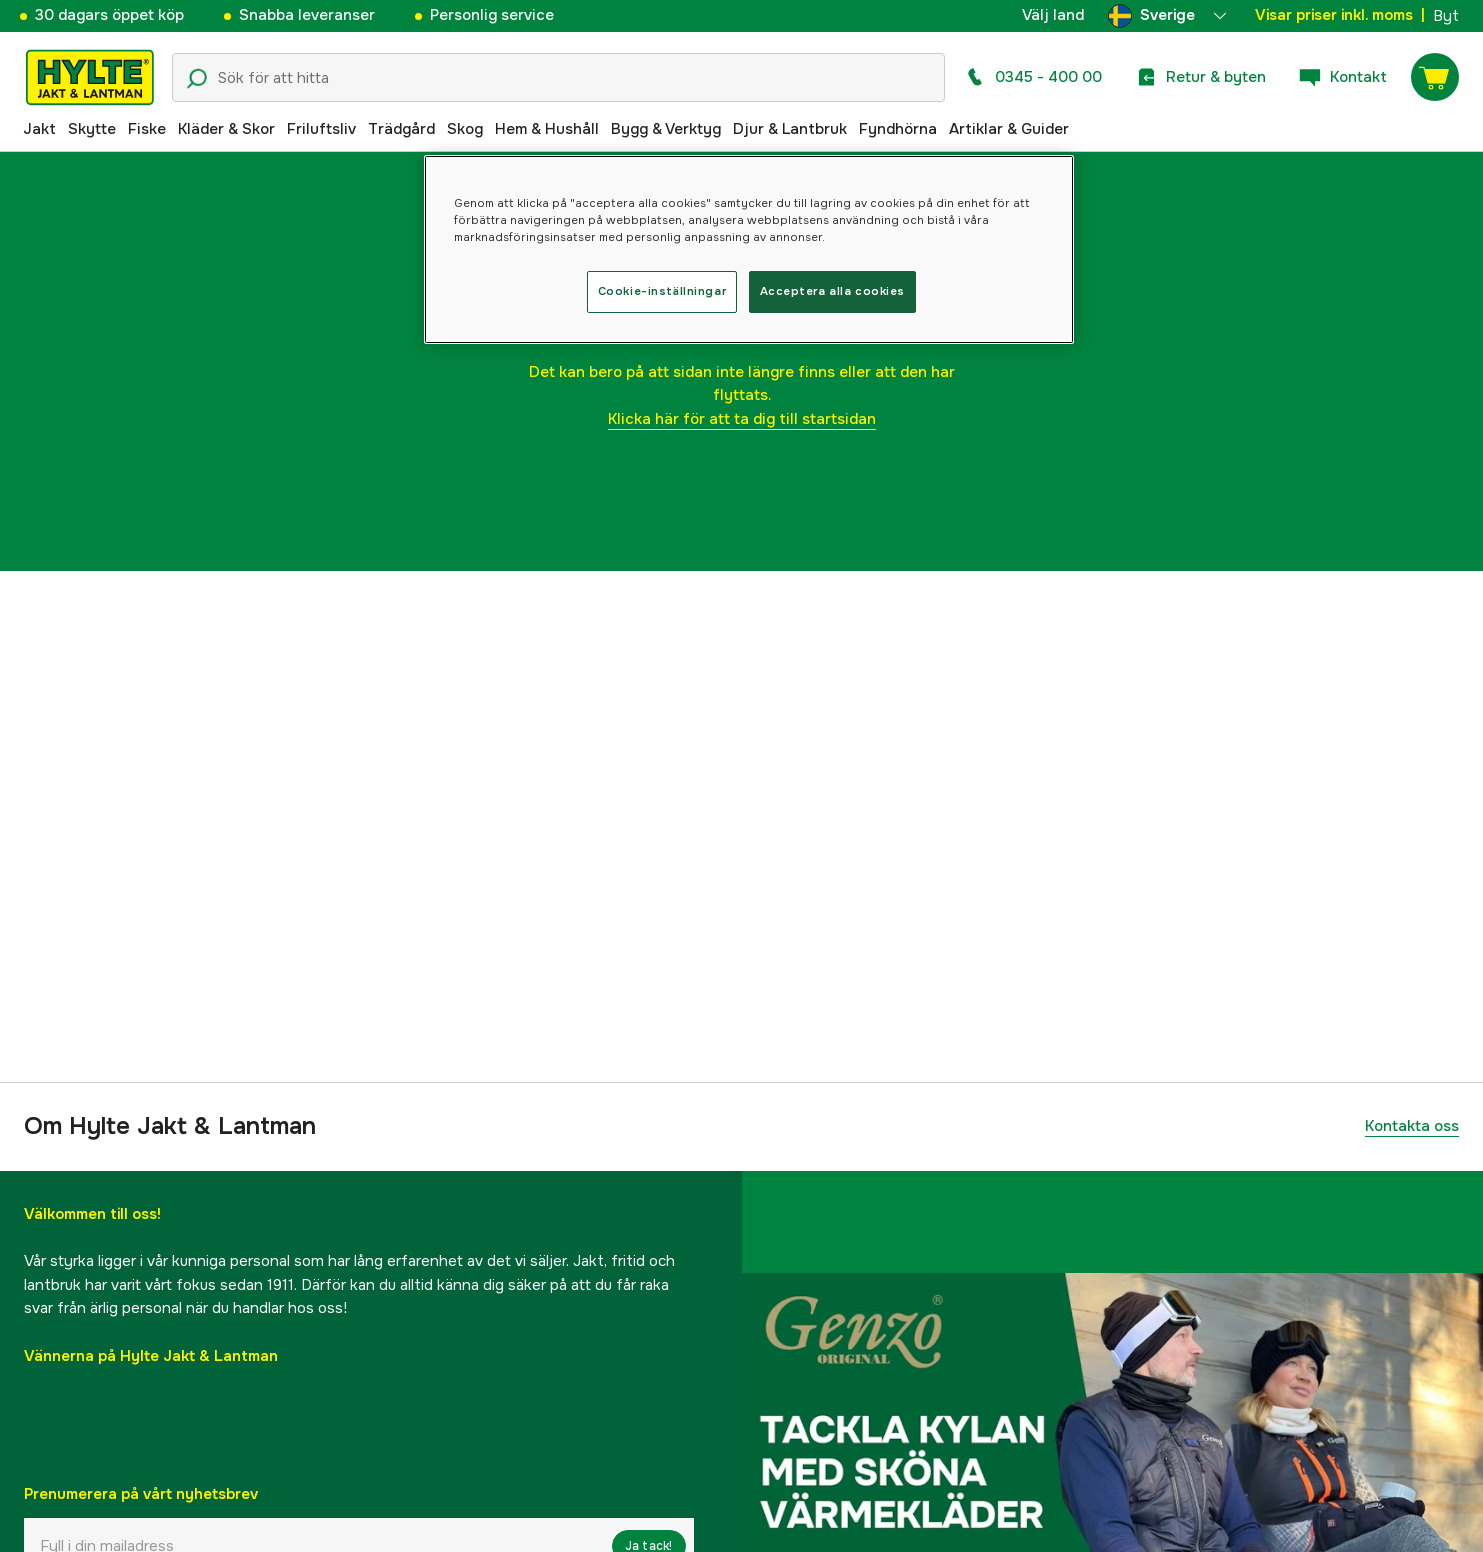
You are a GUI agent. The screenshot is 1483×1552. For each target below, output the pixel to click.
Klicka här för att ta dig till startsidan (742, 419)
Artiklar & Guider (1009, 129)
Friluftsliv (321, 129)
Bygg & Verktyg (666, 129)
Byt (1446, 16)
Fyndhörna (898, 129)
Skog (465, 129)
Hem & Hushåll (547, 129)
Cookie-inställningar (662, 291)
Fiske (147, 129)
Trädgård (401, 129)
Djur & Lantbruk (790, 129)
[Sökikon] (197, 79)
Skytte (92, 129)
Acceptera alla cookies (833, 291)
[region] (749, 249)
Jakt (39, 129)
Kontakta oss (1412, 1126)
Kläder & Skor (226, 129)
